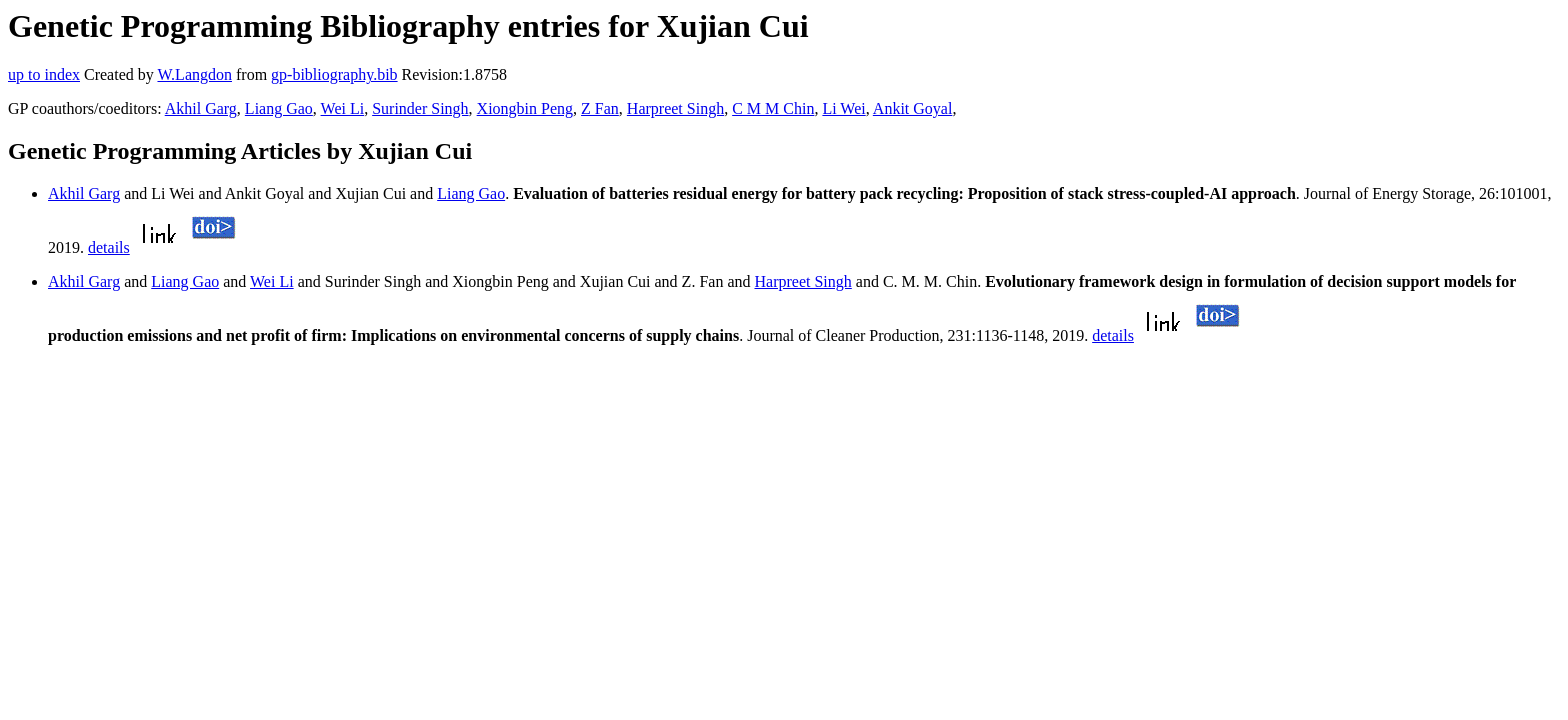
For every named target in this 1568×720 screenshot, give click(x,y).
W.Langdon (194, 74)
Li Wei (843, 108)
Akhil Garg (201, 108)
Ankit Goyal (913, 108)
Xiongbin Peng (525, 108)
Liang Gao (279, 108)
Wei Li (343, 108)
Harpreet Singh (675, 108)
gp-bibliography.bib (334, 74)
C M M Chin (773, 108)
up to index (44, 74)
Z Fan (600, 108)
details (109, 247)
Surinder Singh (420, 108)
